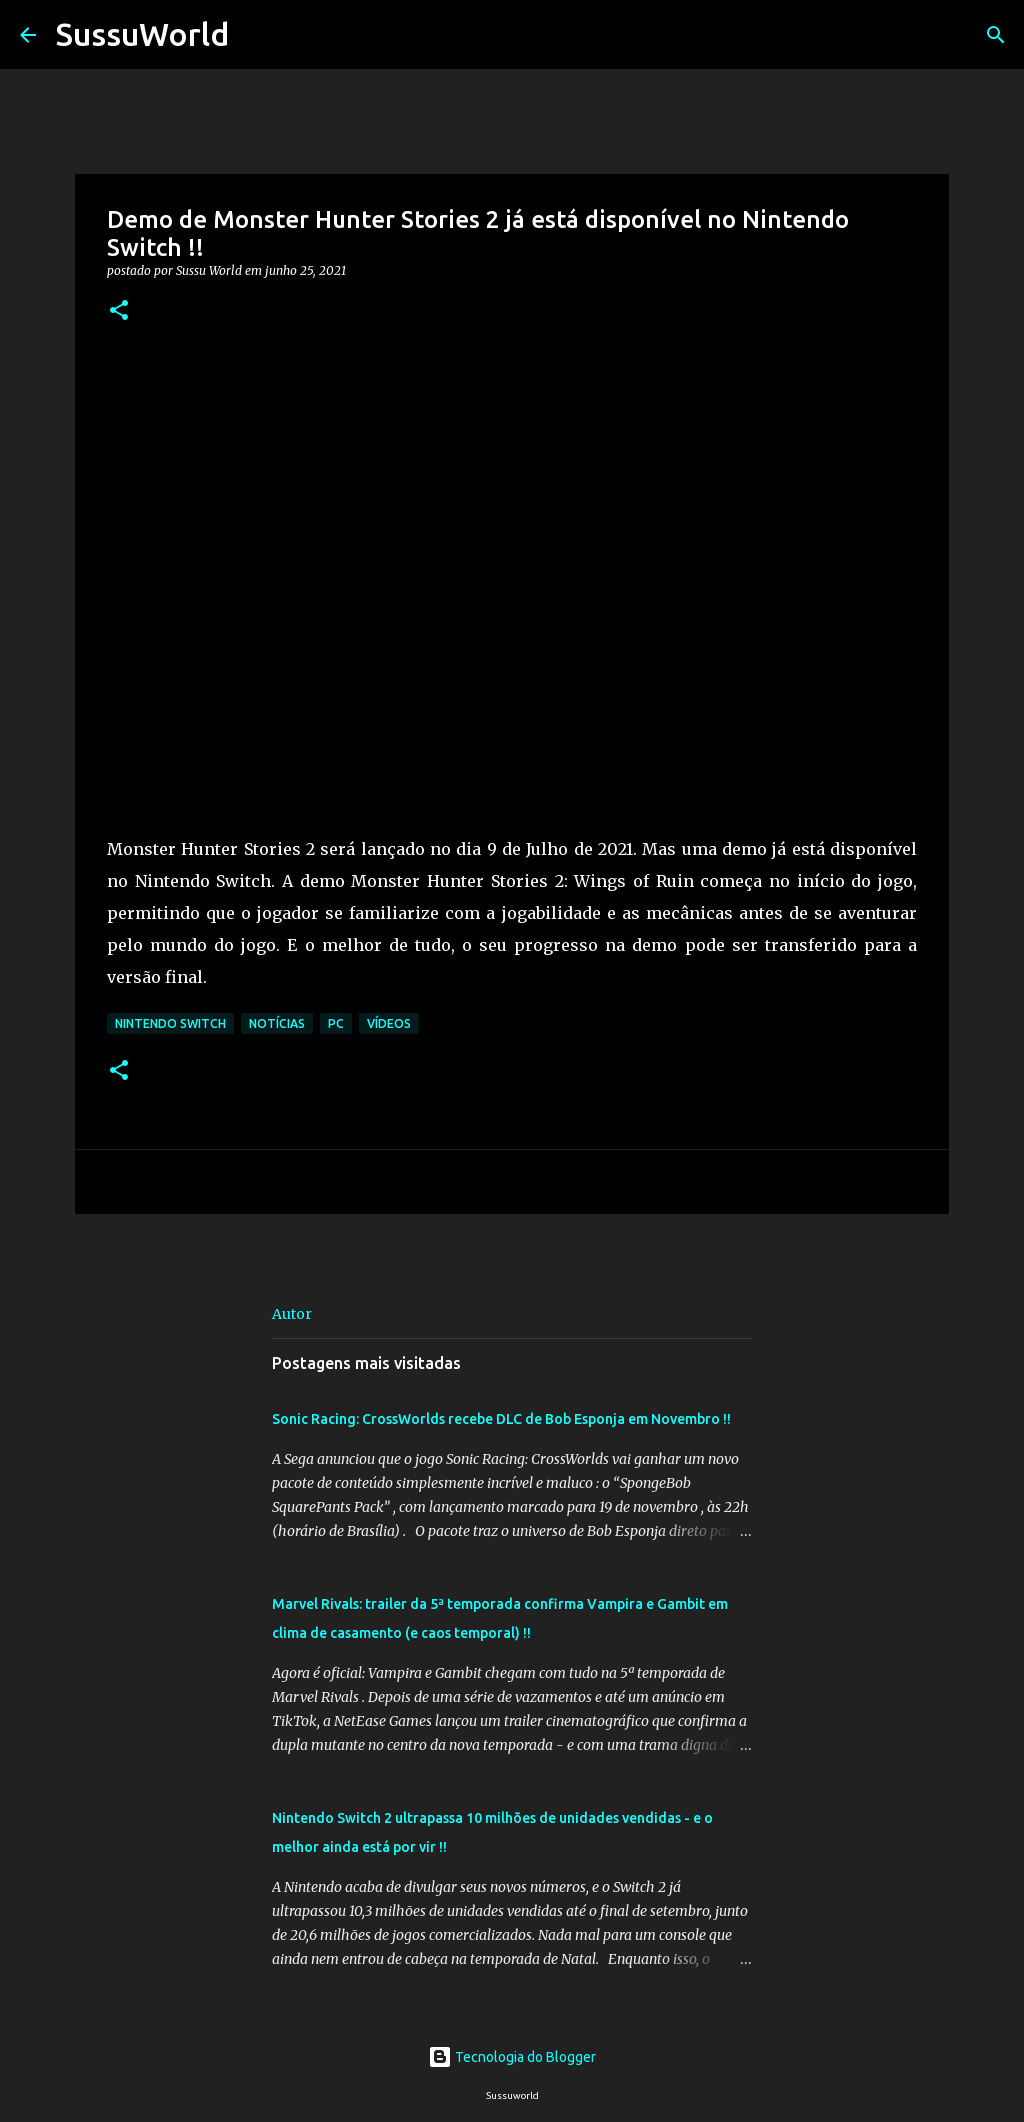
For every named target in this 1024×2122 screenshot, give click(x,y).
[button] (119, 311)
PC (336, 1023)
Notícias (277, 1023)
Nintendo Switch (170, 1023)
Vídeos (389, 1023)
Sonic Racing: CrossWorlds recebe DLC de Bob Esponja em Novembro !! (501, 1419)
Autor (292, 1314)
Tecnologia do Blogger (512, 2057)
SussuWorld (142, 34)
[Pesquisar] (257, 35)
